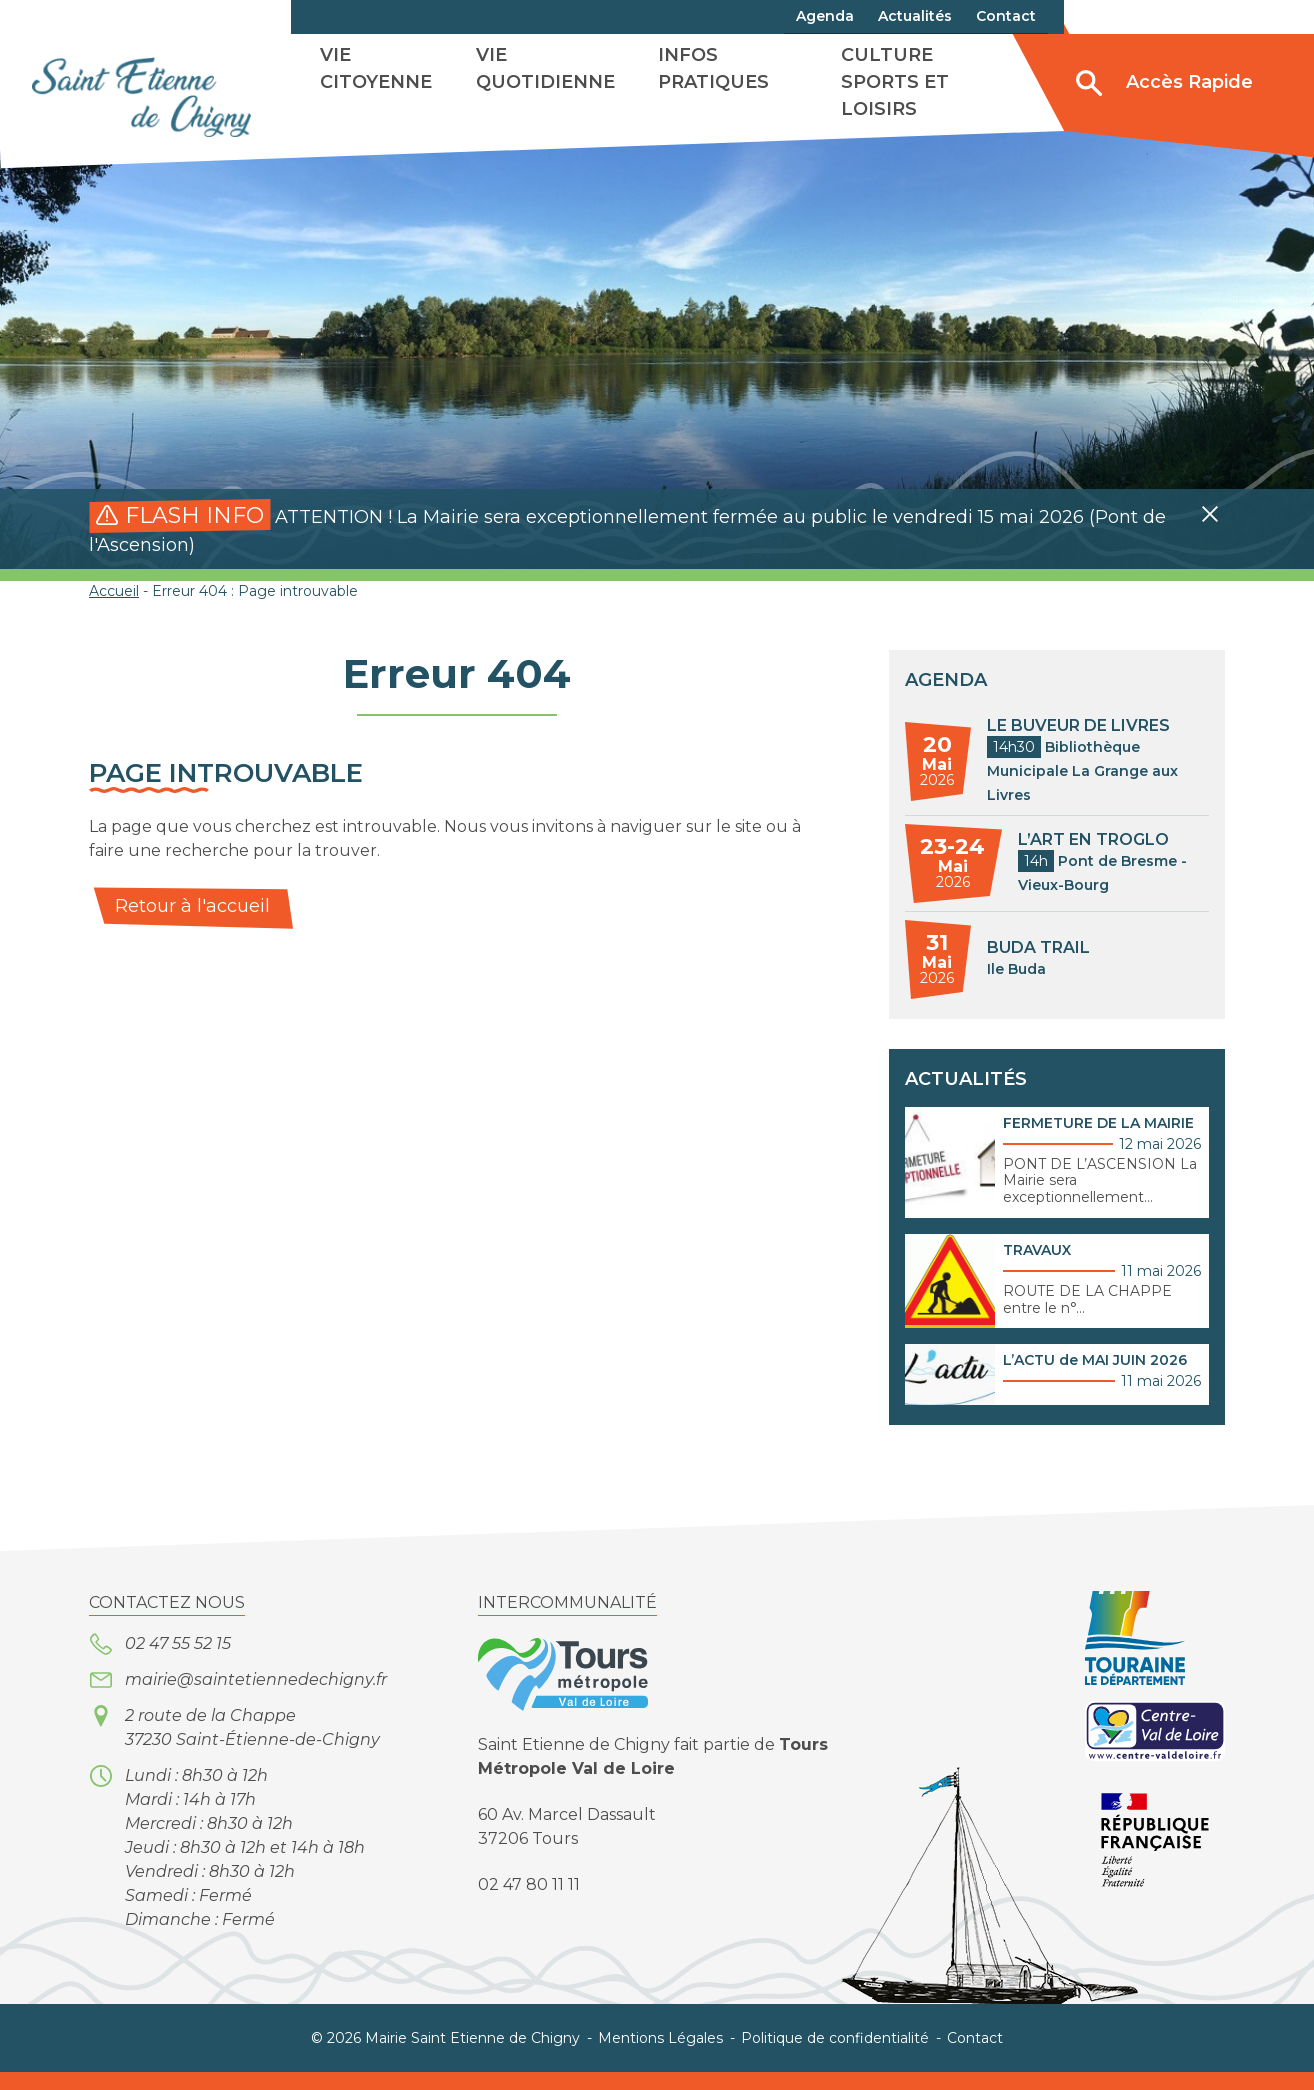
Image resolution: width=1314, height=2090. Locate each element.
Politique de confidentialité (835, 2038)
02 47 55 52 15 (178, 1643)
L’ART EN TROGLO (1093, 839)
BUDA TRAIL (1038, 947)
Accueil (114, 591)
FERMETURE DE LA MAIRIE (1098, 1123)
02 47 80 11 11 (529, 1884)
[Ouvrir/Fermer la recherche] (1089, 83)
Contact (975, 2038)
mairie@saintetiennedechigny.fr (256, 1679)
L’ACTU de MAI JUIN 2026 (1095, 1360)
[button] (1210, 514)
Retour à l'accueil (192, 906)
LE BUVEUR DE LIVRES (1078, 725)
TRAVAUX (1037, 1250)
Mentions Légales (660, 2038)
